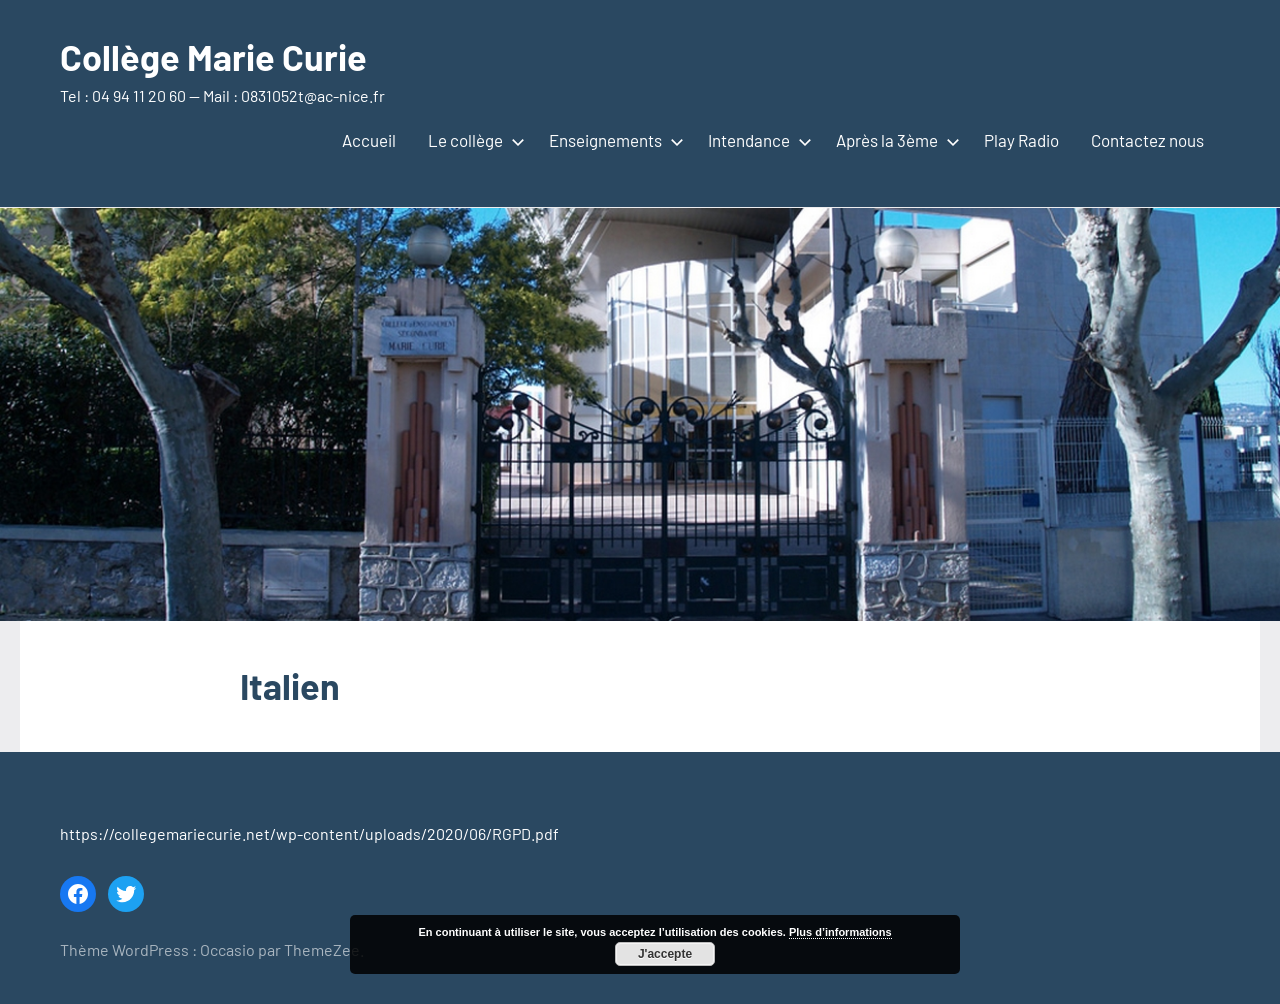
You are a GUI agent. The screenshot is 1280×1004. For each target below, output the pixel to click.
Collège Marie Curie (213, 56)
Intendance (756, 140)
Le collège (472, 140)
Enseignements (612, 140)
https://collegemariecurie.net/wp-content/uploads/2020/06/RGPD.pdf (309, 833)
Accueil (369, 140)
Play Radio (1021, 140)
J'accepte (665, 954)
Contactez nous (1147, 140)
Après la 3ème (894, 140)
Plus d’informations (840, 932)
